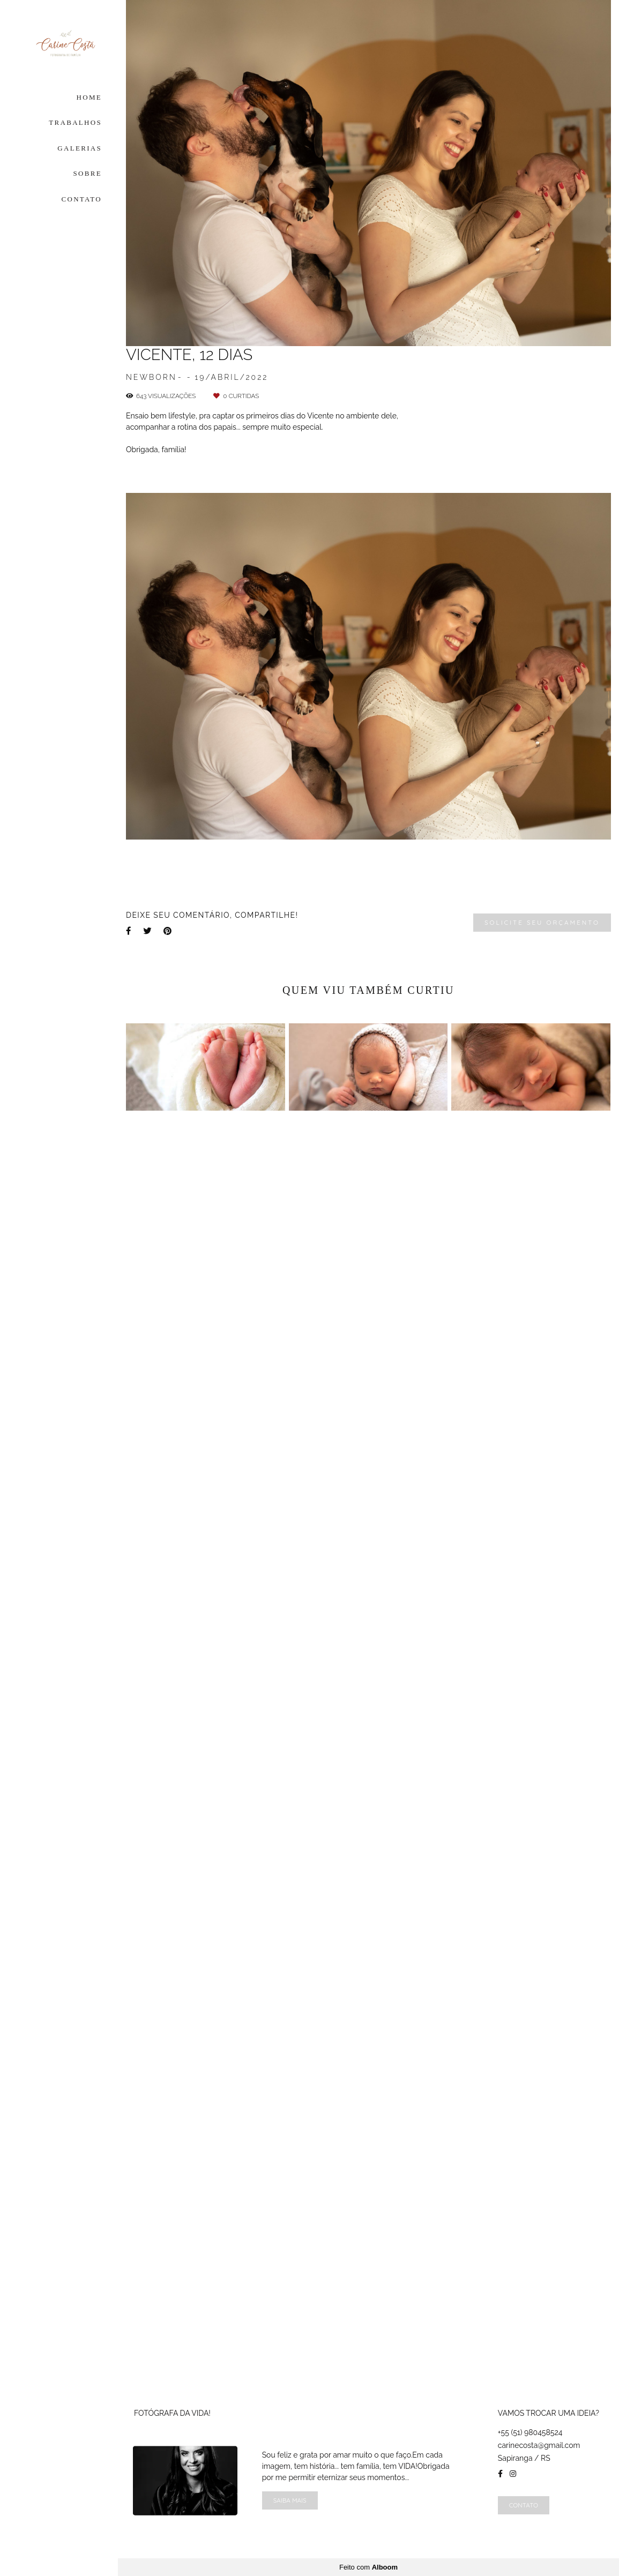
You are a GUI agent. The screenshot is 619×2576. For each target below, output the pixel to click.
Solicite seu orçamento (542, 922)
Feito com (368, 2567)
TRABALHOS (75, 122)
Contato (523, 2505)
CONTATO (82, 199)
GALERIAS (79, 148)
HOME (89, 97)
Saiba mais (290, 2500)
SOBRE (87, 173)
